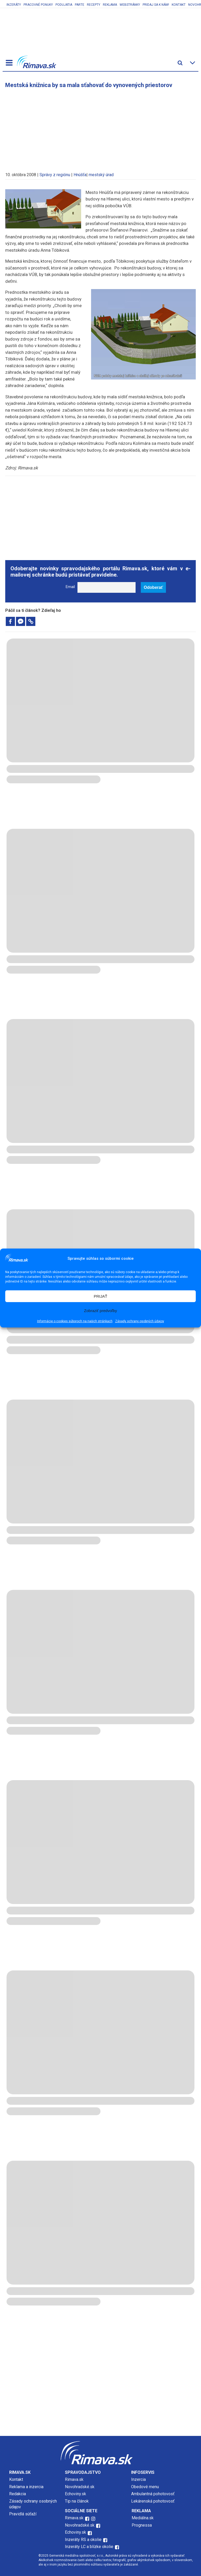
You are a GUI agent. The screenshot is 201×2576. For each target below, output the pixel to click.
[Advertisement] (100, 127)
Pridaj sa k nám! (156, 5)
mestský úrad (101, 174)
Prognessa (142, 2525)
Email (70, 587)
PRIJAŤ (100, 1296)
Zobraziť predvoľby (100, 1310)
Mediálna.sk (143, 2517)
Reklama (110, 5)
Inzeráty (14, 5)
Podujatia (63, 5)
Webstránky (130, 5)
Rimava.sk (74, 2479)
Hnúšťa (80, 174)
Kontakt (179, 5)
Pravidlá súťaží (22, 2513)
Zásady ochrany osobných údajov (139, 1321)
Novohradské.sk (79, 2486)
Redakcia (17, 2493)
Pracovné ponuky (38, 5)
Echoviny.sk (75, 2493)
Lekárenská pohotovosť (153, 2501)
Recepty (93, 5)
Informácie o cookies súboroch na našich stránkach (75, 1321)
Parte (79, 5)
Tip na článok (77, 2501)
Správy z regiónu (55, 174)
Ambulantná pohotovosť (153, 2493)
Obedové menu (145, 2486)
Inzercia (138, 2479)
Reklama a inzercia (26, 2486)
